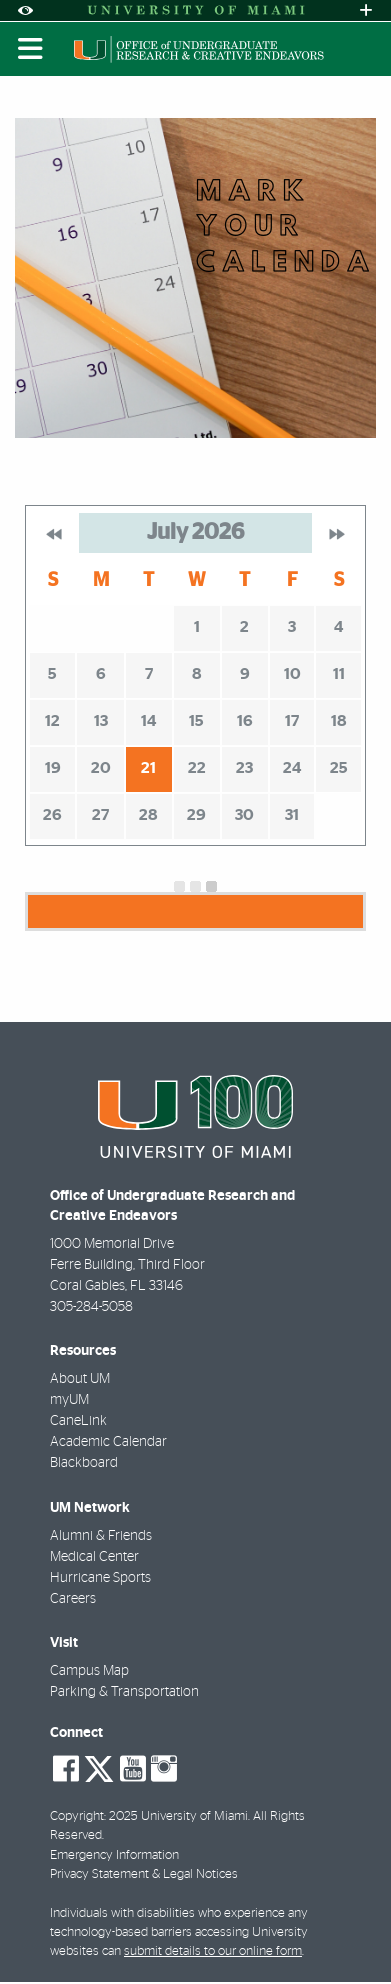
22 (197, 768)
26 (52, 815)
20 (101, 768)
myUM (69, 1400)
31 (292, 815)
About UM (80, 1379)
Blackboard (84, 1463)
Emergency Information (114, 1855)
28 (148, 815)
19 (53, 768)
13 (101, 721)
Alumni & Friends (101, 1536)
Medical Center (94, 1557)
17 (292, 721)
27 (100, 815)
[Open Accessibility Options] (25, 10)
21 (148, 768)
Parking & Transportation (124, 1692)
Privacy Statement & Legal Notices (144, 1874)
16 (245, 721)
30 (244, 815)
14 (148, 721)
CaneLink (78, 1421)
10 (292, 674)
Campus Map (89, 1671)
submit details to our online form (213, 1951)
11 (339, 674)
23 (244, 768)
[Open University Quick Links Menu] (366, 10)
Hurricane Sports (100, 1578)
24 (292, 768)
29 (196, 815)
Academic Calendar (108, 1442)
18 (339, 721)
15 (196, 721)
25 (339, 768)
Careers (73, 1599)
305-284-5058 (91, 1307)
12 (52, 721)
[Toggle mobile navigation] (31, 49)
